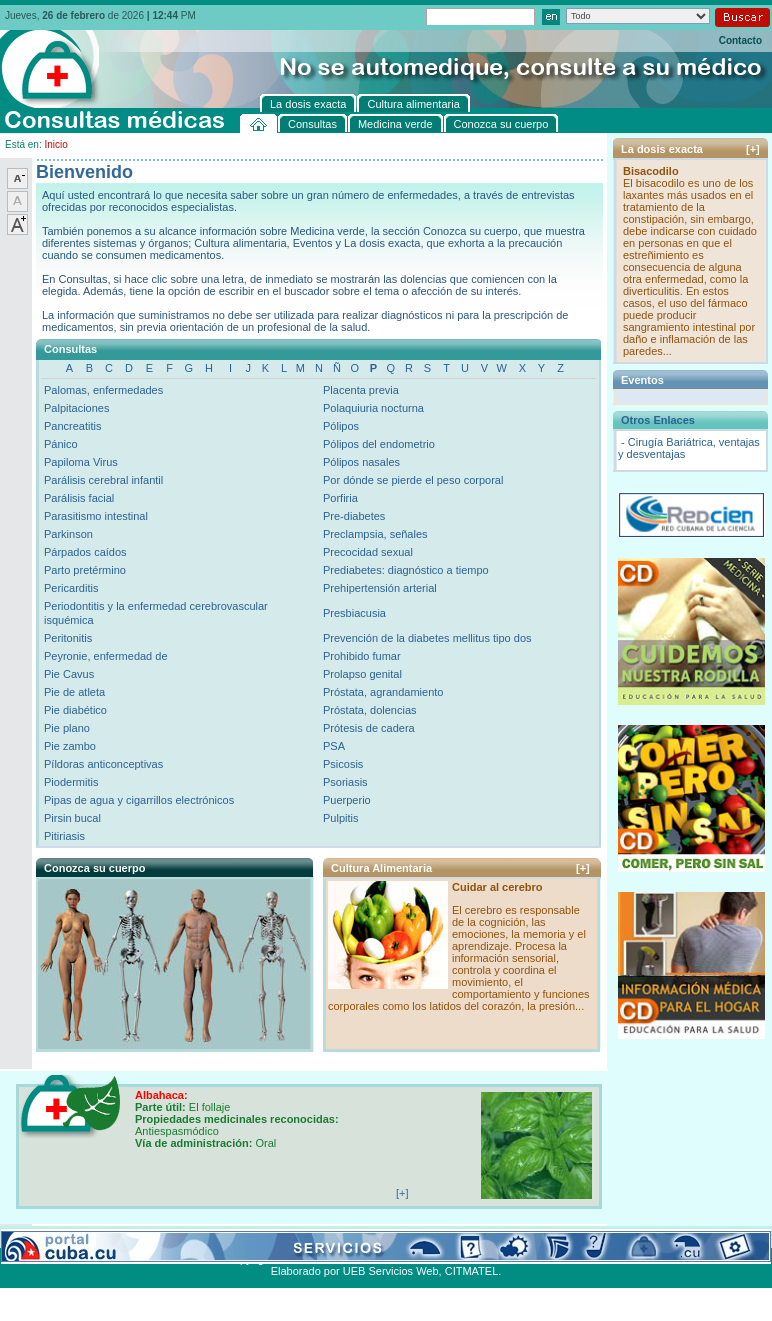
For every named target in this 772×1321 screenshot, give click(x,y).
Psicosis (343, 764)
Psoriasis (345, 782)
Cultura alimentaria (409, 1236)
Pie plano (67, 728)
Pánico (61, 444)
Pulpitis (340, 818)
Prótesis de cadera (369, 728)
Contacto (740, 40)
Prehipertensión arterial (380, 588)
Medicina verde (126, 1236)
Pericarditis (71, 588)
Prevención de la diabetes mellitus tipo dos (427, 638)
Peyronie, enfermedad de (106, 656)
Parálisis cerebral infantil (103, 480)
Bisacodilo (651, 171)
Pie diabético (75, 710)
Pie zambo (70, 746)
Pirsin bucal (72, 818)
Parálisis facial (79, 498)
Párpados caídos (85, 552)
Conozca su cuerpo (220, 1236)
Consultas (55, 1236)
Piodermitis (71, 782)
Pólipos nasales (361, 462)
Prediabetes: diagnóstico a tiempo (406, 570)
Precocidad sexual (368, 552)
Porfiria (340, 498)
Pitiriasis (64, 836)
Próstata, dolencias (370, 710)
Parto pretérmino (85, 570)
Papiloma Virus (81, 462)
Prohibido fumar (362, 656)
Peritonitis (68, 638)
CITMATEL (472, 1271)
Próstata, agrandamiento (383, 692)
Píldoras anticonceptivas (103, 764)
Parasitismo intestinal (96, 516)
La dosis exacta (315, 1236)
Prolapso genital (362, 674)
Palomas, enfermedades (103, 390)
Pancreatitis (72, 426)
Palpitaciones (76, 408)
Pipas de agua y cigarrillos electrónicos (139, 800)
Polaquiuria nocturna (373, 408)
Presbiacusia (354, 613)
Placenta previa (361, 390)
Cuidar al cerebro (497, 887)
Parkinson (68, 534)
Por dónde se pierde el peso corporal (413, 480)
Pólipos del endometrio (379, 444)
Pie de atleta (74, 692)
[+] (583, 868)
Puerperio (347, 800)
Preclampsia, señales (375, 534)
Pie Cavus (69, 674)
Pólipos (341, 426)
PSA (334, 746)
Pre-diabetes (354, 516)
